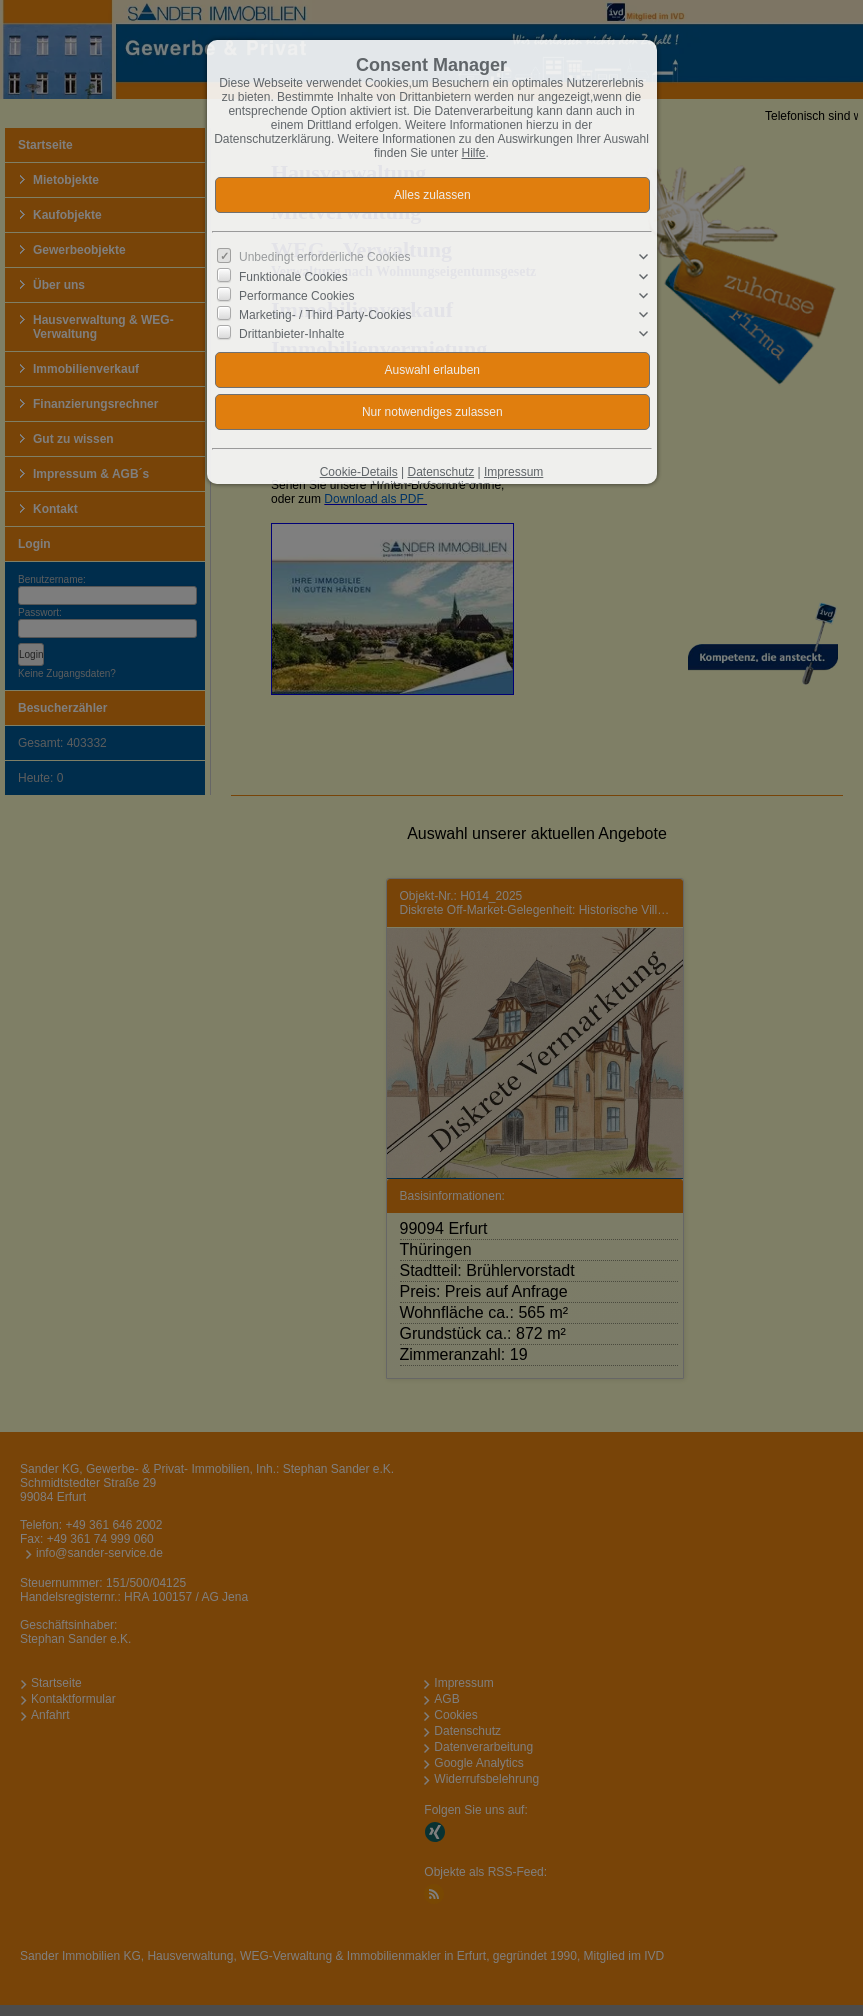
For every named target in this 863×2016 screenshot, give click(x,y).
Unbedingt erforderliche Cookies (324, 257)
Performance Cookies (296, 295)
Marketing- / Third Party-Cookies (325, 315)
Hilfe (474, 153)
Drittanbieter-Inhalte (291, 334)
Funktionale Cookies (293, 276)
